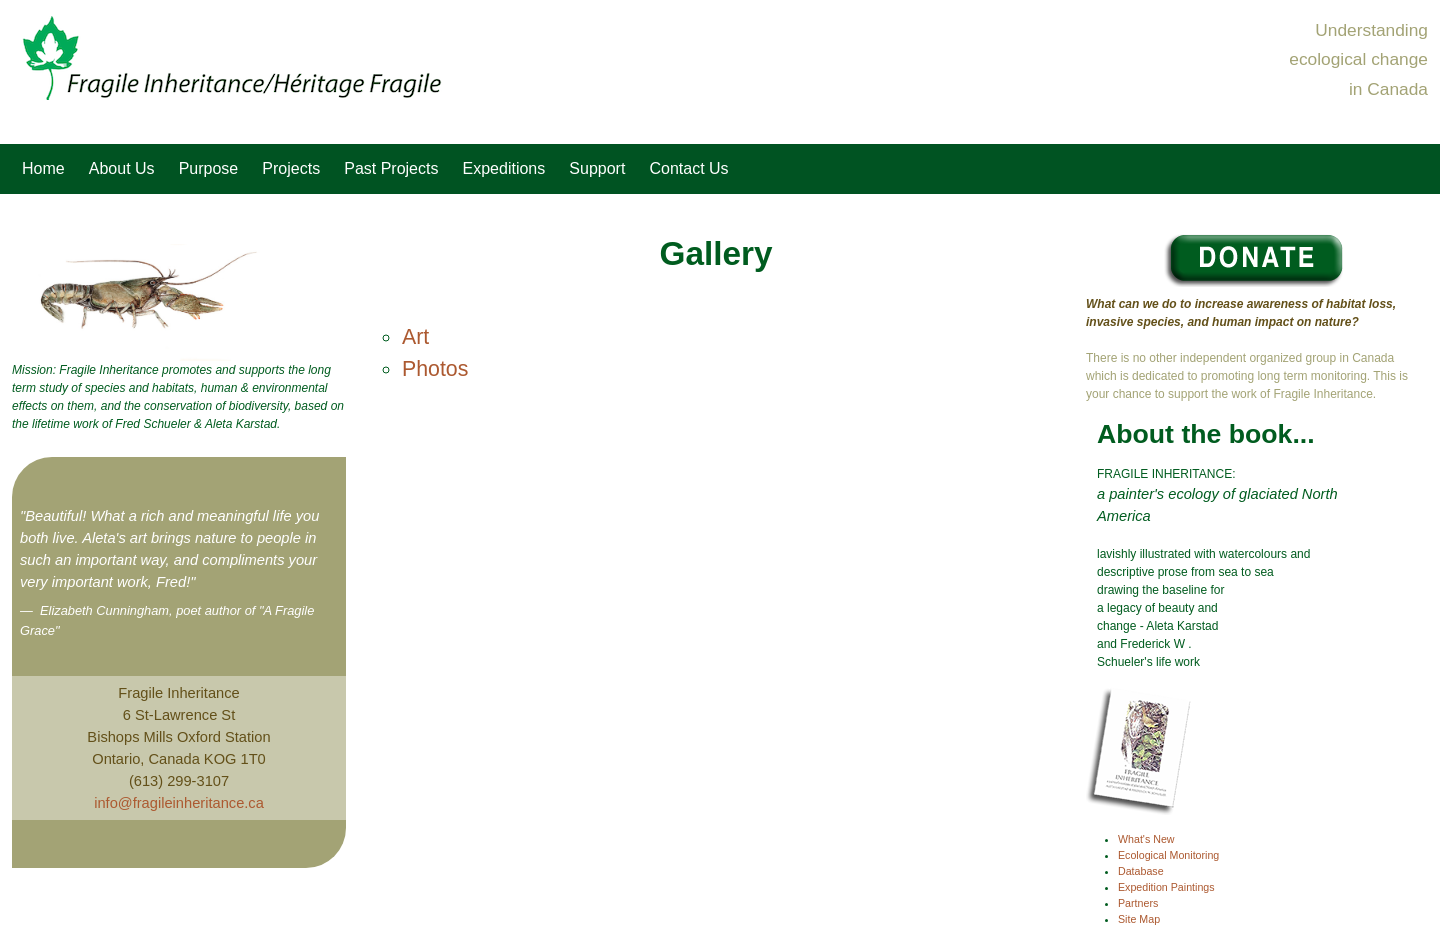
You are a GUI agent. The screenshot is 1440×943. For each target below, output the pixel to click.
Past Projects (391, 168)
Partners (1138, 903)
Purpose (209, 168)
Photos (435, 369)
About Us (122, 168)
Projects (291, 168)
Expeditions (504, 168)
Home (43, 168)
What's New (1146, 839)
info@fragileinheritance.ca (179, 803)
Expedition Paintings (1166, 887)
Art (415, 337)
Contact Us (688, 168)
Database (1141, 871)
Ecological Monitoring (1168, 855)
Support (597, 168)
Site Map (1139, 919)
